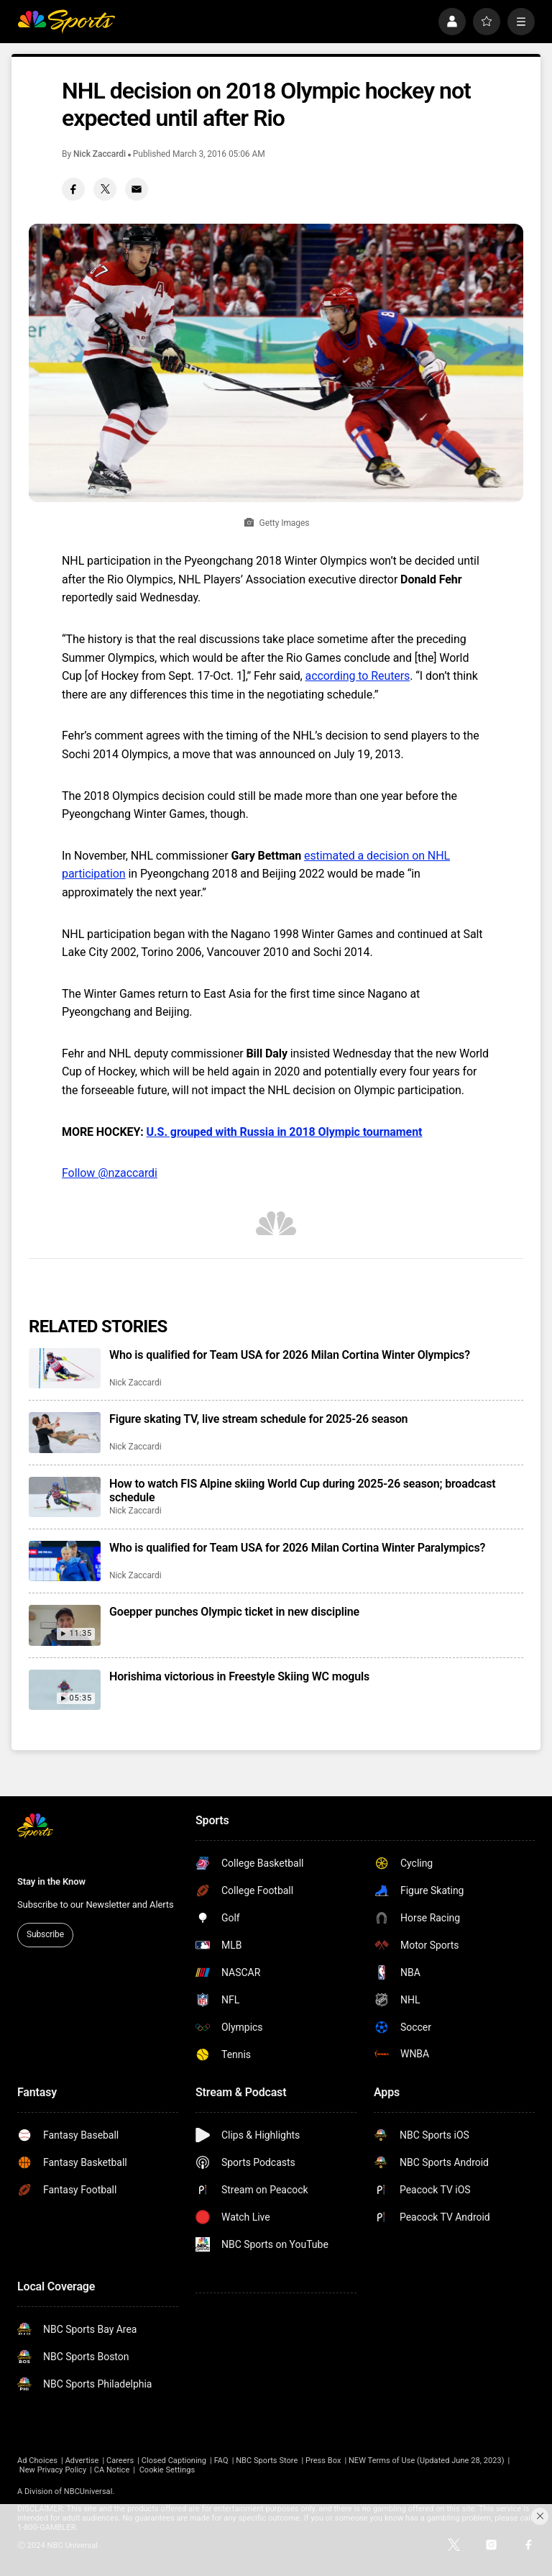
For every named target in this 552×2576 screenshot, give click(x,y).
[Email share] (136, 189)
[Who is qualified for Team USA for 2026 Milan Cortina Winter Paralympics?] (65, 1561)
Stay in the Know (51, 1881)
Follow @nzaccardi (109, 1173)
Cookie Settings (167, 2470)
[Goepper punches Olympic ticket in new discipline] (65, 1625)
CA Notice (112, 2470)
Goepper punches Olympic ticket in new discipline (234, 1612)
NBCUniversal (88, 2491)
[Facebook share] (73, 189)
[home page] (66, 21)
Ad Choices (37, 2460)
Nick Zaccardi (99, 154)
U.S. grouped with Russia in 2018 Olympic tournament (285, 1132)
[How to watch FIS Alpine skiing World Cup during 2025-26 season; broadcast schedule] (65, 1497)
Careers (120, 2460)
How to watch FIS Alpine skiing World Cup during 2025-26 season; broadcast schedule (302, 1490)
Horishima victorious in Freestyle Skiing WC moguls (239, 1676)
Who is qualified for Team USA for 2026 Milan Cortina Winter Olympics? (289, 1355)
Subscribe (45, 1934)
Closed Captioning (174, 2460)
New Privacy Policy (52, 2470)
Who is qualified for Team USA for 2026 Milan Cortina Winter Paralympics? (297, 1548)
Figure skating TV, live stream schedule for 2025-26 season (258, 1419)
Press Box (323, 2460)
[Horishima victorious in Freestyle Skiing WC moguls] (65, 1690)
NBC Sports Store (267, 2460)
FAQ (221, 2460)
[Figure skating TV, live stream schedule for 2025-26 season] (65, 1432)
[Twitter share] (104, 189)
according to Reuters (357, 676)
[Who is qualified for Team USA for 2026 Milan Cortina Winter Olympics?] (65, 1368)
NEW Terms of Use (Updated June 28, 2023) (427, 2460)
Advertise (82, 2460)
